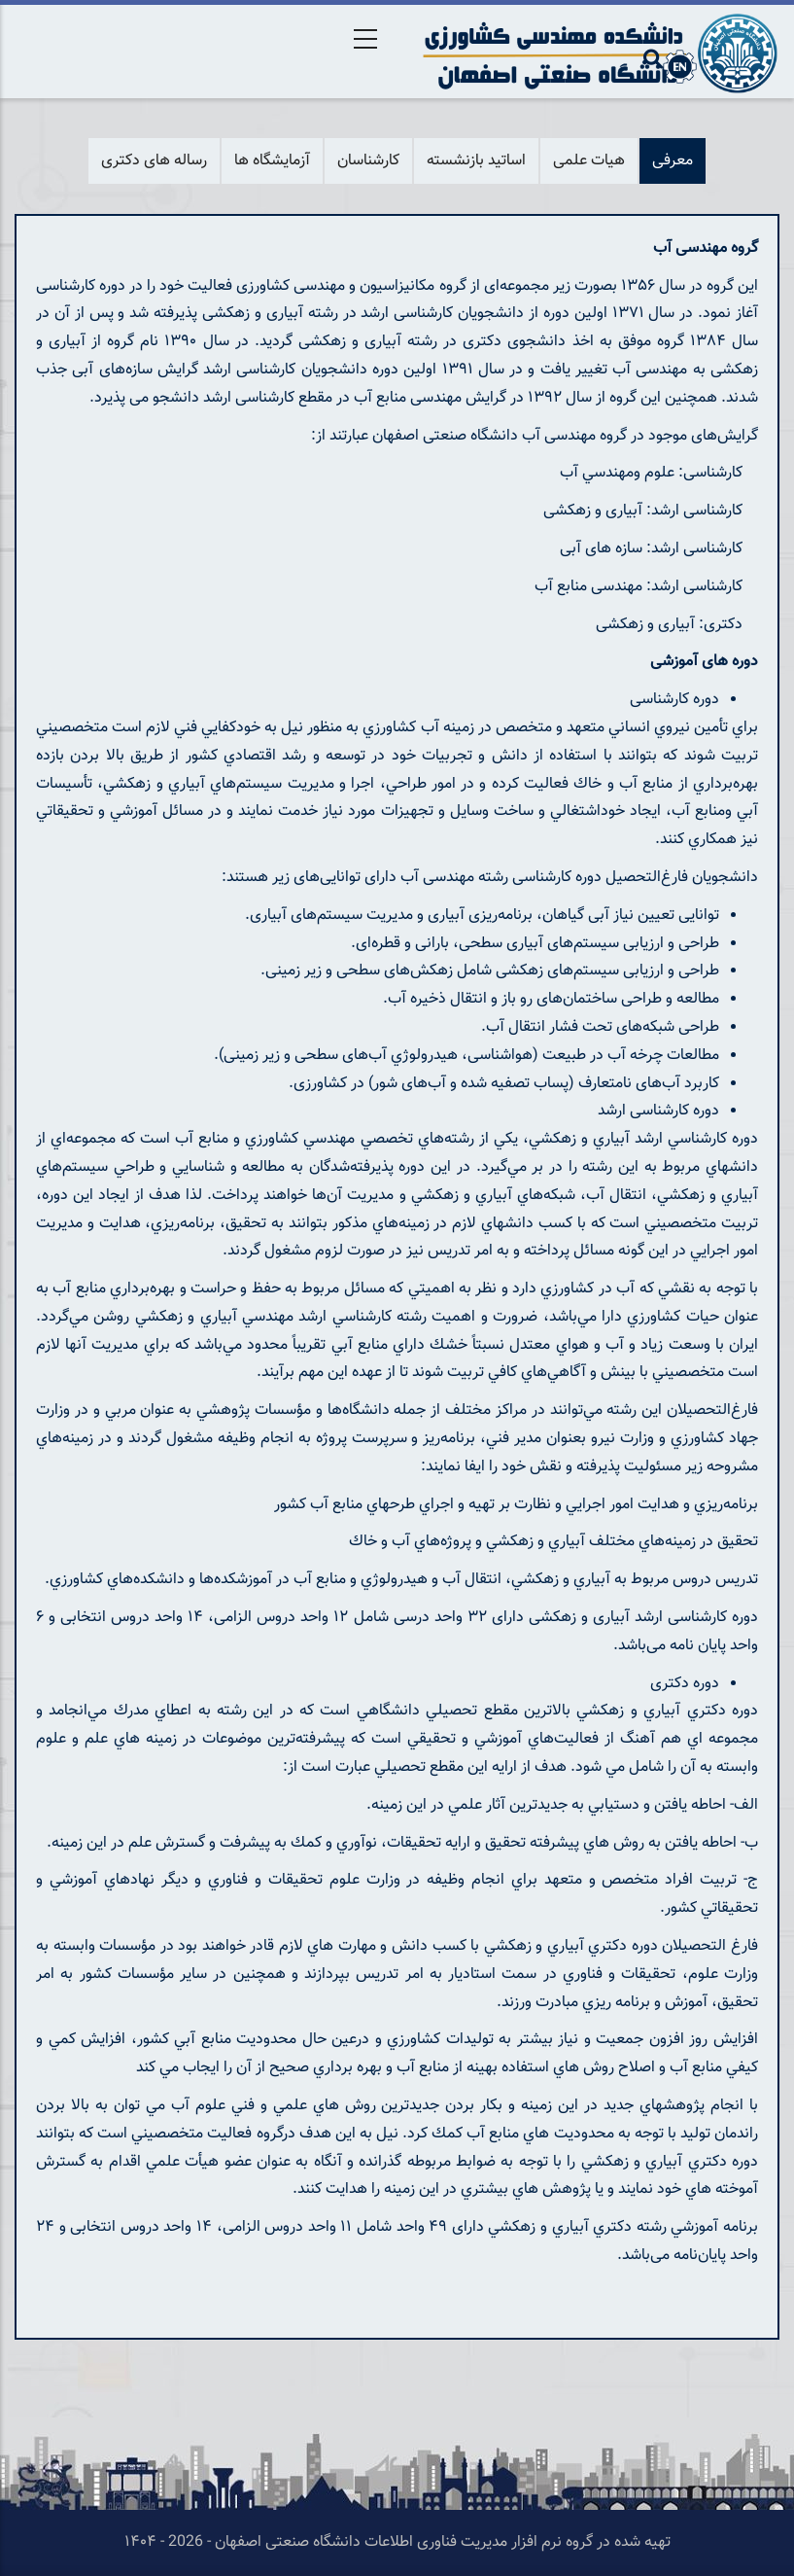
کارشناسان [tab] (368, 161)
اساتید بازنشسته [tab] (476, 161)
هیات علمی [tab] (589, 161)
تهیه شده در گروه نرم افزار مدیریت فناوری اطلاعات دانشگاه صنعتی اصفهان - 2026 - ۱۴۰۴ (397, 2542)
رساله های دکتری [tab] (154, 161)
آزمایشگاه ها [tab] (272, 161)
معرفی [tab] (672, 161)
